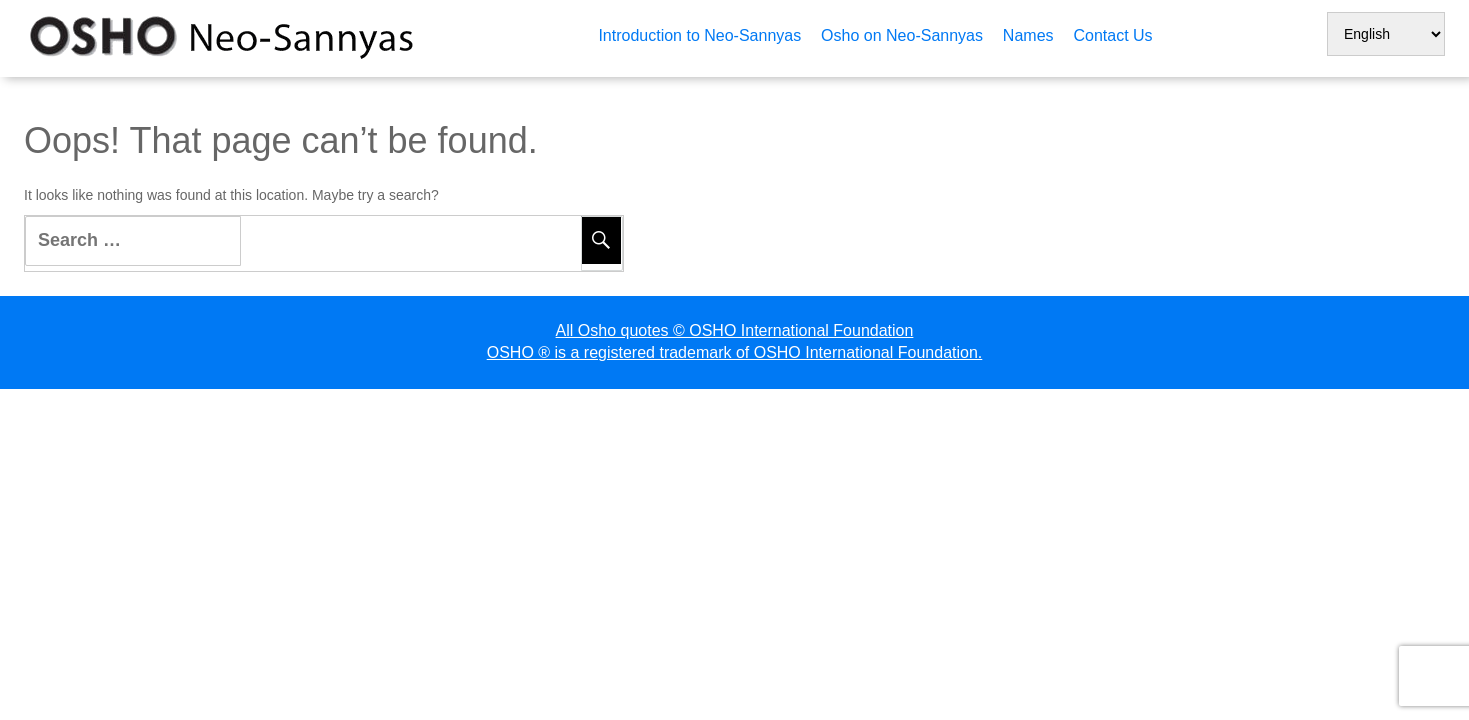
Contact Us (1112, 35)
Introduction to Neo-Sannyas (699, 35)
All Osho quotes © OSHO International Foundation (735, 330)
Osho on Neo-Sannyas (902, 35)
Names (1028, 35)
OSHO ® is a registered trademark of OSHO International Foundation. (735, 352)
